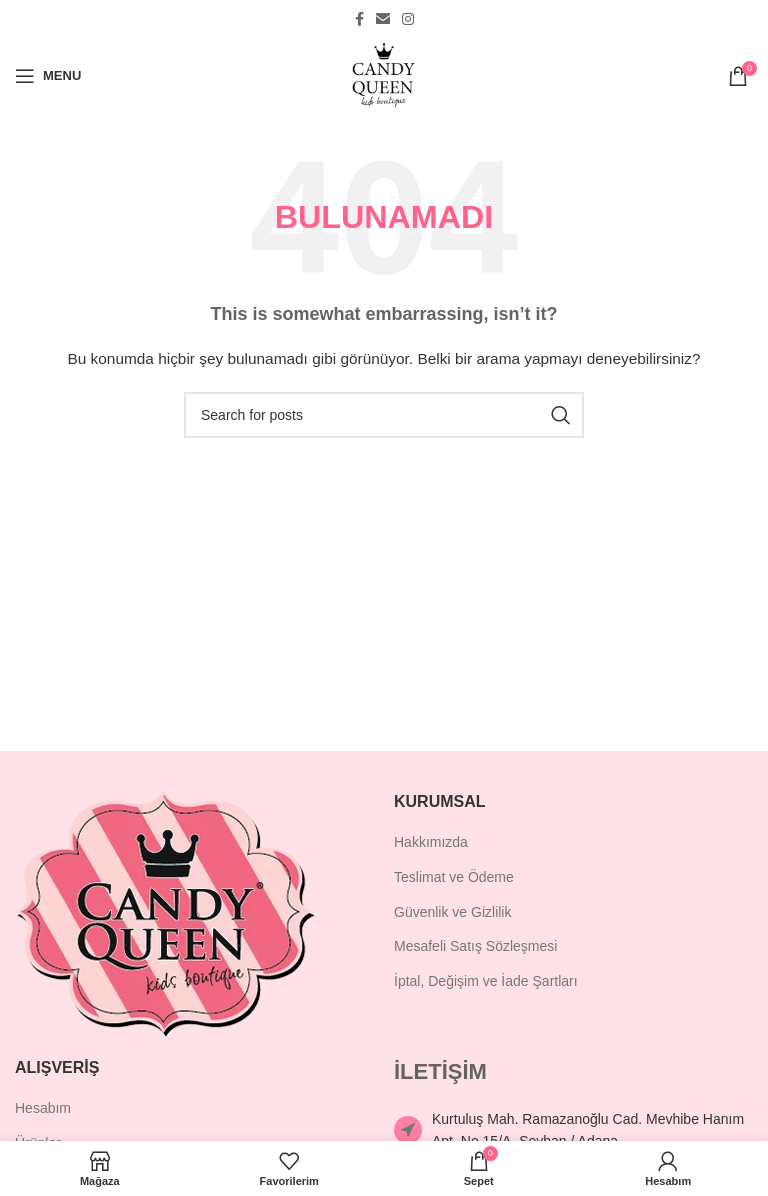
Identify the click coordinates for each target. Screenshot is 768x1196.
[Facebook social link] (359, 19)
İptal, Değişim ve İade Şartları (486, 981)
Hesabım (43, 1108)
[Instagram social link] (408, 19)
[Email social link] (383, 19)
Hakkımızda (431, 842)
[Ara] (384, 415)
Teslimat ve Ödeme (454, 877)
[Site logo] (384, 74)
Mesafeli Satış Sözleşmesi (475, 946)
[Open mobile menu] (48, 76)
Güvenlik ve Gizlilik (452, 912)
